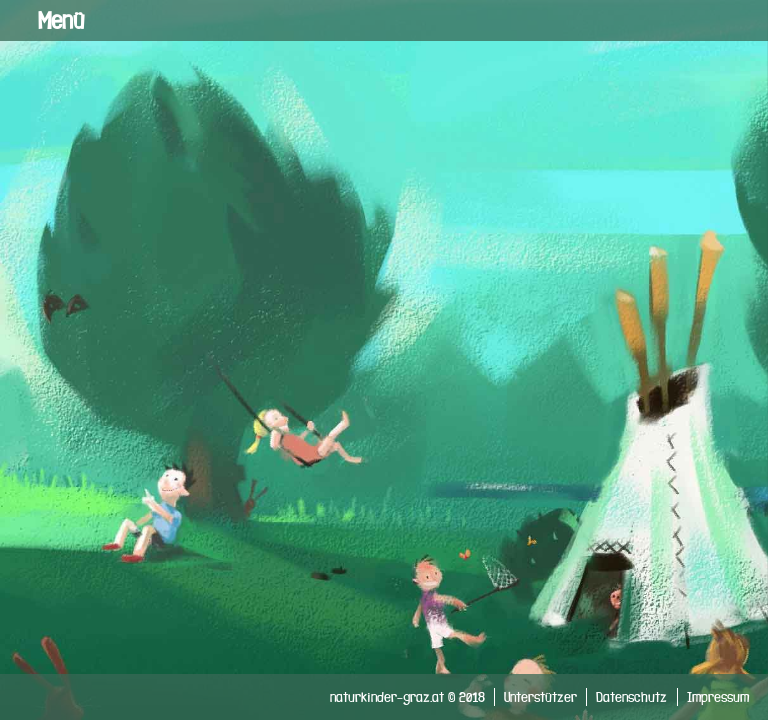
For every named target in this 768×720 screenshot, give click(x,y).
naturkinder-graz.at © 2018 (407, 697)
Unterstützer (540, 697)
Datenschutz (631, 697)
